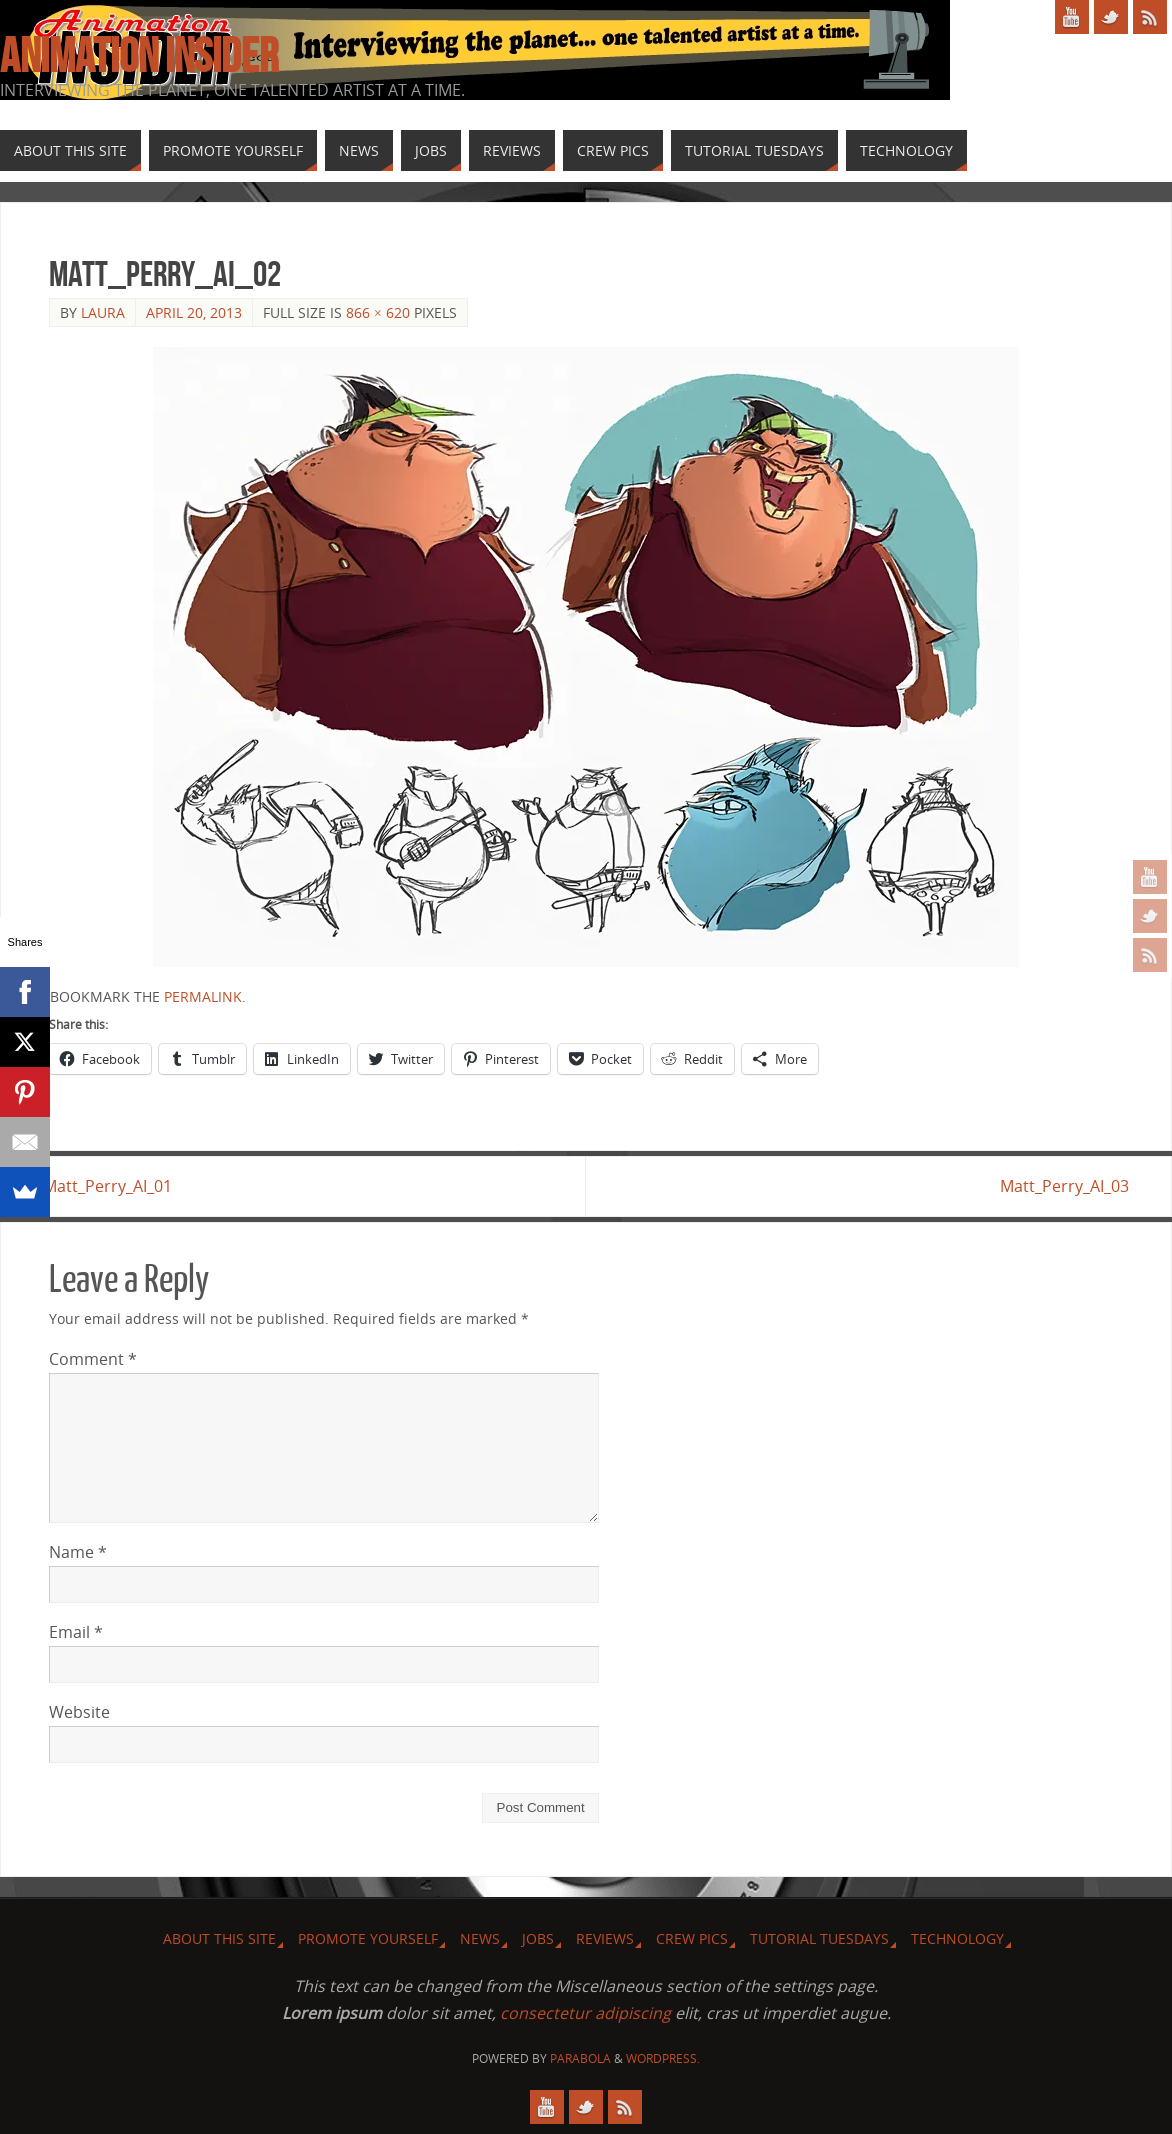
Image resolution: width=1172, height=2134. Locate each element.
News (480, 1939)
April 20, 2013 (194, 312)
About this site (219, 1939)
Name (78, 1553)
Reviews (605, 1939)
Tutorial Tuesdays (819, 1939)
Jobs (538, 1939)
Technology (957, 1939)
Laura (103, 312)
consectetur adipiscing (585, 2014)
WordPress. (663, 2058)
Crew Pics (692, 1939)
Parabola (580, 2058)
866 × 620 (378, 312)
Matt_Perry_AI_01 (113, 1186)
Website (79, 1713)
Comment (93, 1359)
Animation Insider (139, 56)
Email (76, 1633)
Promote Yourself (368, 1939)
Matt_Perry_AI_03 (1058, 1186)
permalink (203, 996)
